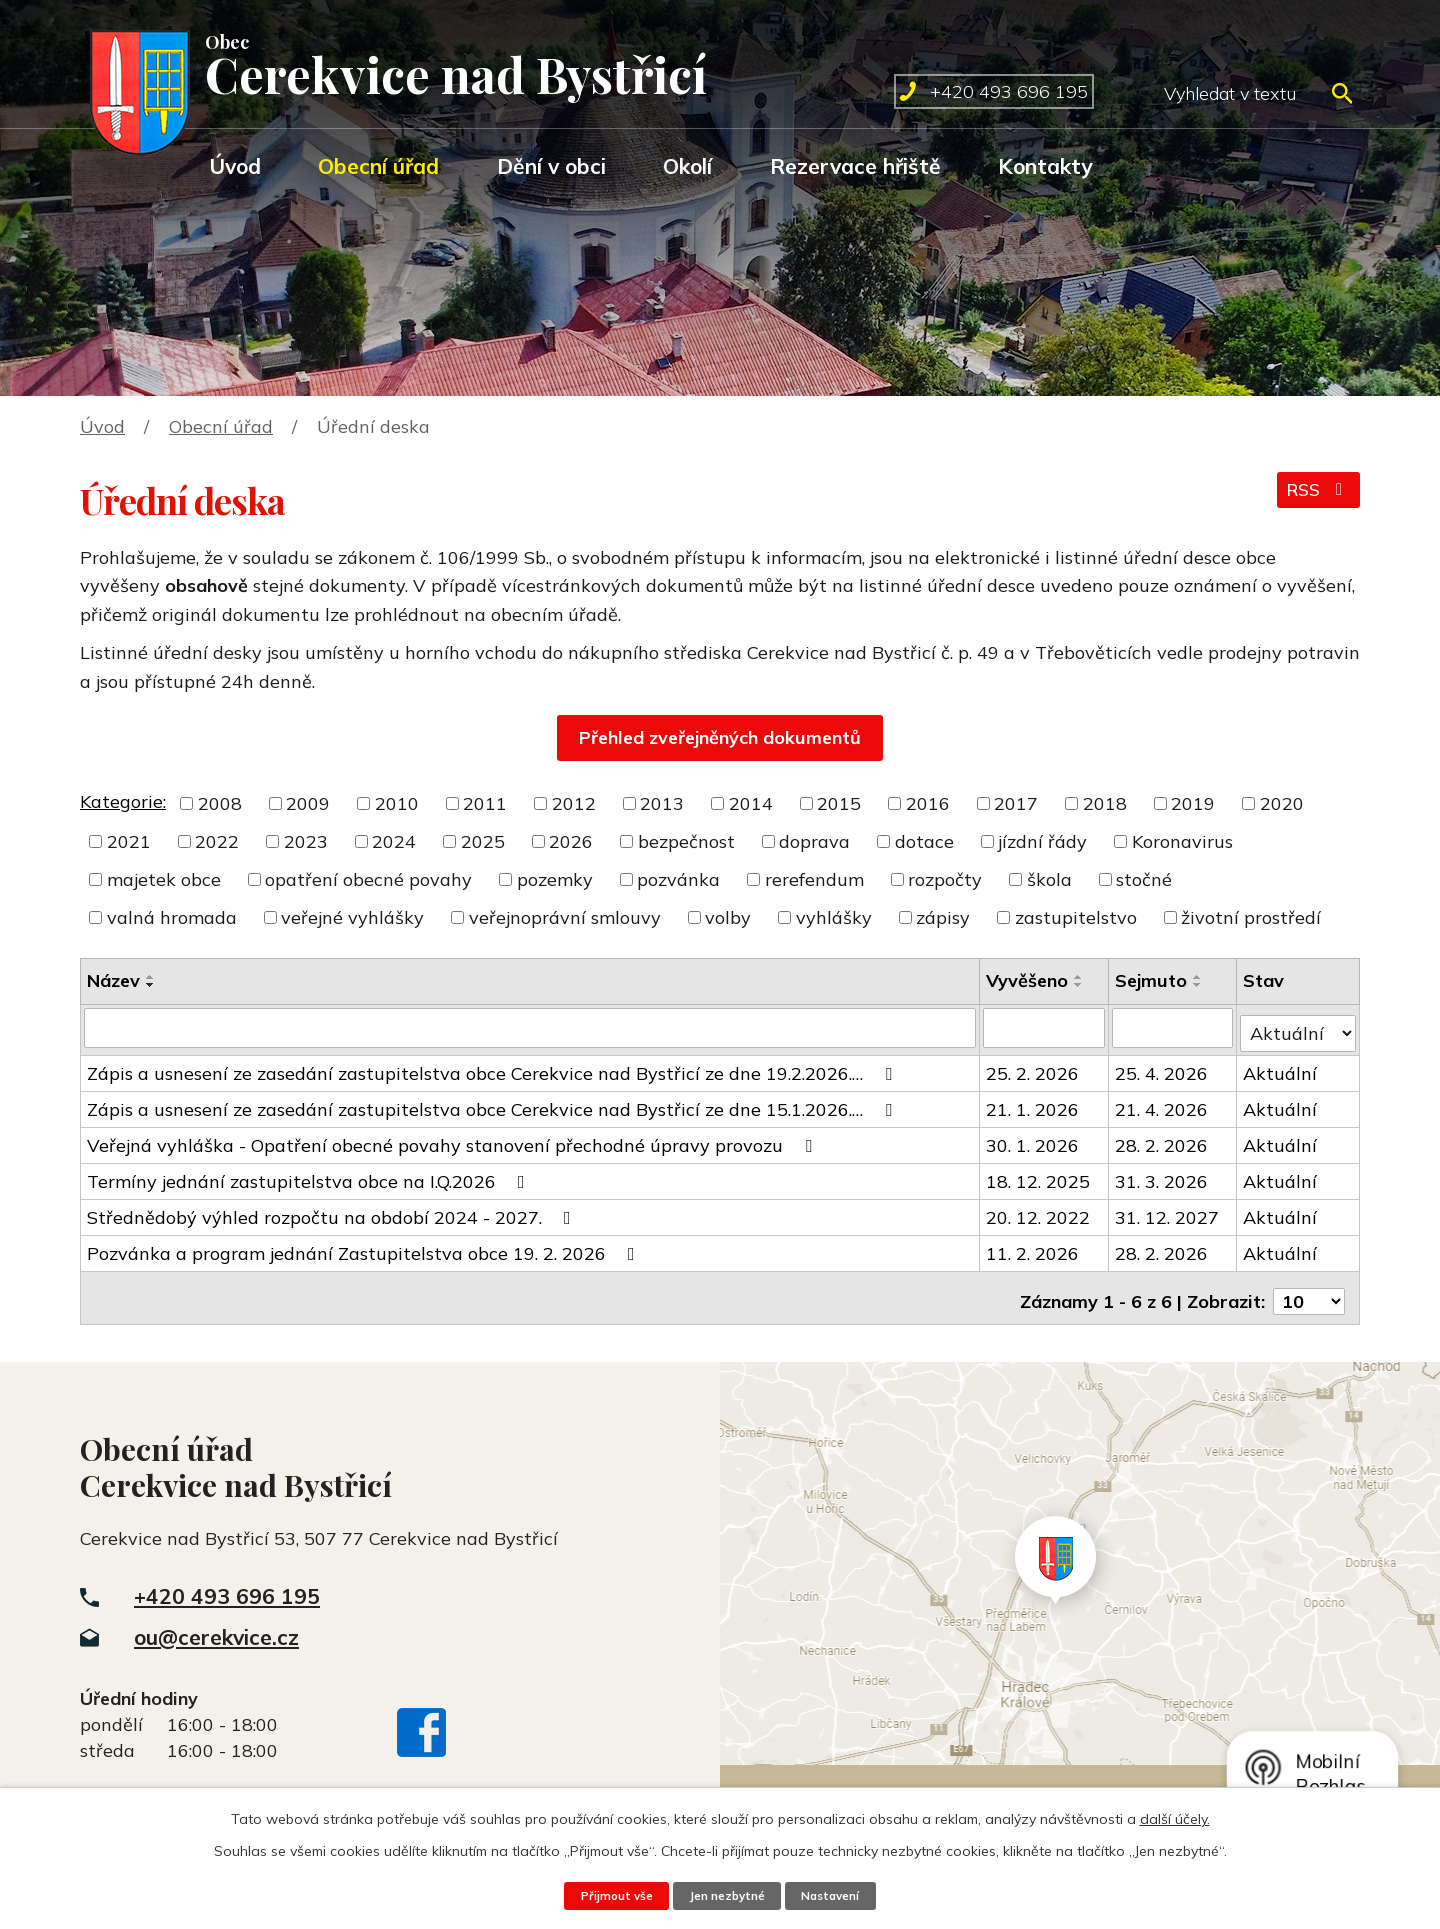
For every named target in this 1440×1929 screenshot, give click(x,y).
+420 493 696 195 (227, 1583)
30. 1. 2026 (1033, 1139)
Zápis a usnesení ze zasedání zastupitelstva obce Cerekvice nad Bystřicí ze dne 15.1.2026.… (493, 1103)
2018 (1105, 803)
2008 (220, 803)
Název (113, 980)
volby (728, 917)
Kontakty (1045, 166)
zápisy (943, 917)
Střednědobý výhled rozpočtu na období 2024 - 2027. (333, 1211)
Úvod (235, 166)
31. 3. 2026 (1162, 1175)
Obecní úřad (378, 166)
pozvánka (678, 879)
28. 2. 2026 (1162, 1139)
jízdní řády (1042, 841)
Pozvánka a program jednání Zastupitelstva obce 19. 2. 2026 (365, 1247)
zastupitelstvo (1076, 917)
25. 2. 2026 (1033, 1067)
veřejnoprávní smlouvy (565, 917)
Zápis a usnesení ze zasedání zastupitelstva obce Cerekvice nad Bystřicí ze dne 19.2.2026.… (493, 1067)
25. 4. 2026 (1162, 1067)
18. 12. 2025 (1039, 1175)
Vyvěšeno (1028, 980)
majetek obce (164, 879)
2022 (217, 841)
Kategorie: (123, 801)
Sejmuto (1152, 980)
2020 (1282, 803)
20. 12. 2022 (1039, 1211)
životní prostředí (1251, 917)
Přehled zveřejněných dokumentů (720, 737)
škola (1049, 879)
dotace (924, 841)
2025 (483, 841)
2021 (129, 841)
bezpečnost (686, 841)
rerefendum (814, 879)
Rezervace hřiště (855, 166)
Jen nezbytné (726, 1895)
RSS (1316, 496)
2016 (928, 803)
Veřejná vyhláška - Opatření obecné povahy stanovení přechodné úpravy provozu (453, 1139)
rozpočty (945, 879)
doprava (814, 841)
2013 (662, 803)
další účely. (1175, 1818)
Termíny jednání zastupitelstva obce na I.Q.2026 (310, 1175)
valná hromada (172, 917)
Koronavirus (1182, 841)
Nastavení (838, 1895)
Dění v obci (551, 166)
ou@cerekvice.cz (216, 1624)
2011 (485, 803)
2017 (1016, 803)
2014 (751, 803)
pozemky (555, 879)
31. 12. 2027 (1168, 1211)
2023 (306, 841)
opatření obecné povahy (368, 879)
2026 (571, 841)
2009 (308, 803)
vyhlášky (834, 917)
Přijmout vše (608, 1895)
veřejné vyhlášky (352, 917)
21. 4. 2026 (1162, 1103)
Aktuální (1281, 1067)
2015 (839, 803)
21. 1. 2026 (1033, 1103)
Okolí (687, 166)
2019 (1193, 803)
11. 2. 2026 (1033, 1247)
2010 (397, 803)
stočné (1144, 879)
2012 (574, 803)
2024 (394, 841)
